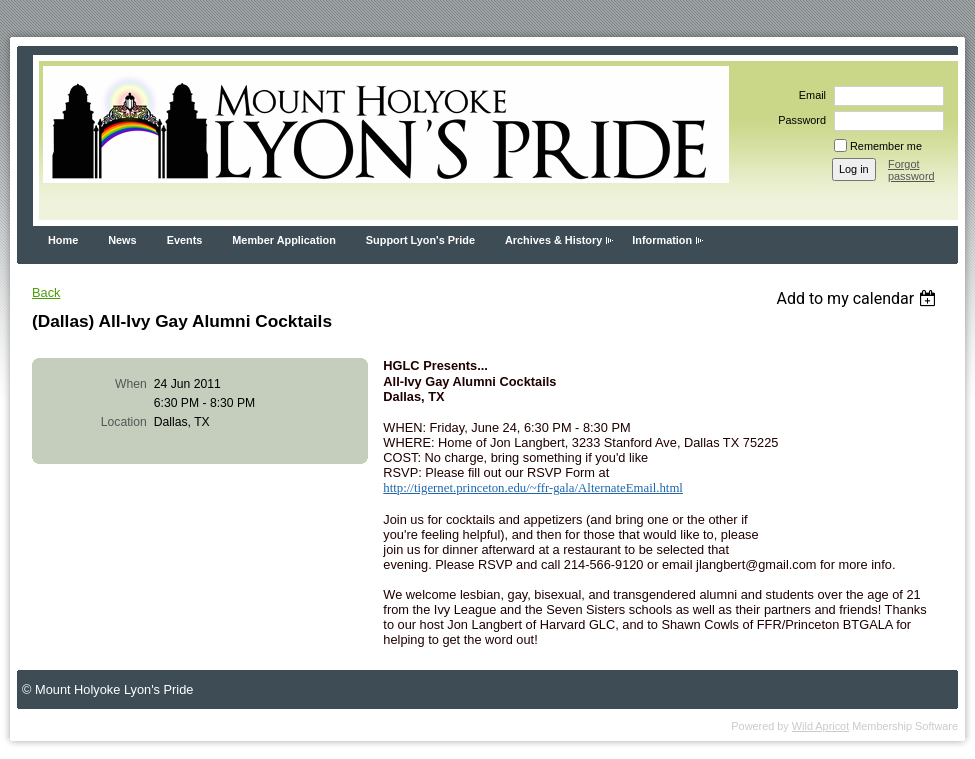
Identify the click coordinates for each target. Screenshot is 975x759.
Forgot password (911, 170)
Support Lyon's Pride (420, 240)
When (131, 384)
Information (662, 240)
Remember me (886, 146)
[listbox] (858, 298)
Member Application (284, 240)
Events (185, 240)
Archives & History (553, 240)
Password (798, 120)
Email (809, 95)
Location (124, 422)
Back (46, 292)
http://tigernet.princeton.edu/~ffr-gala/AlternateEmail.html (533, 488)
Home (63, 240)
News (122, 240)
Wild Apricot (820, 726)
